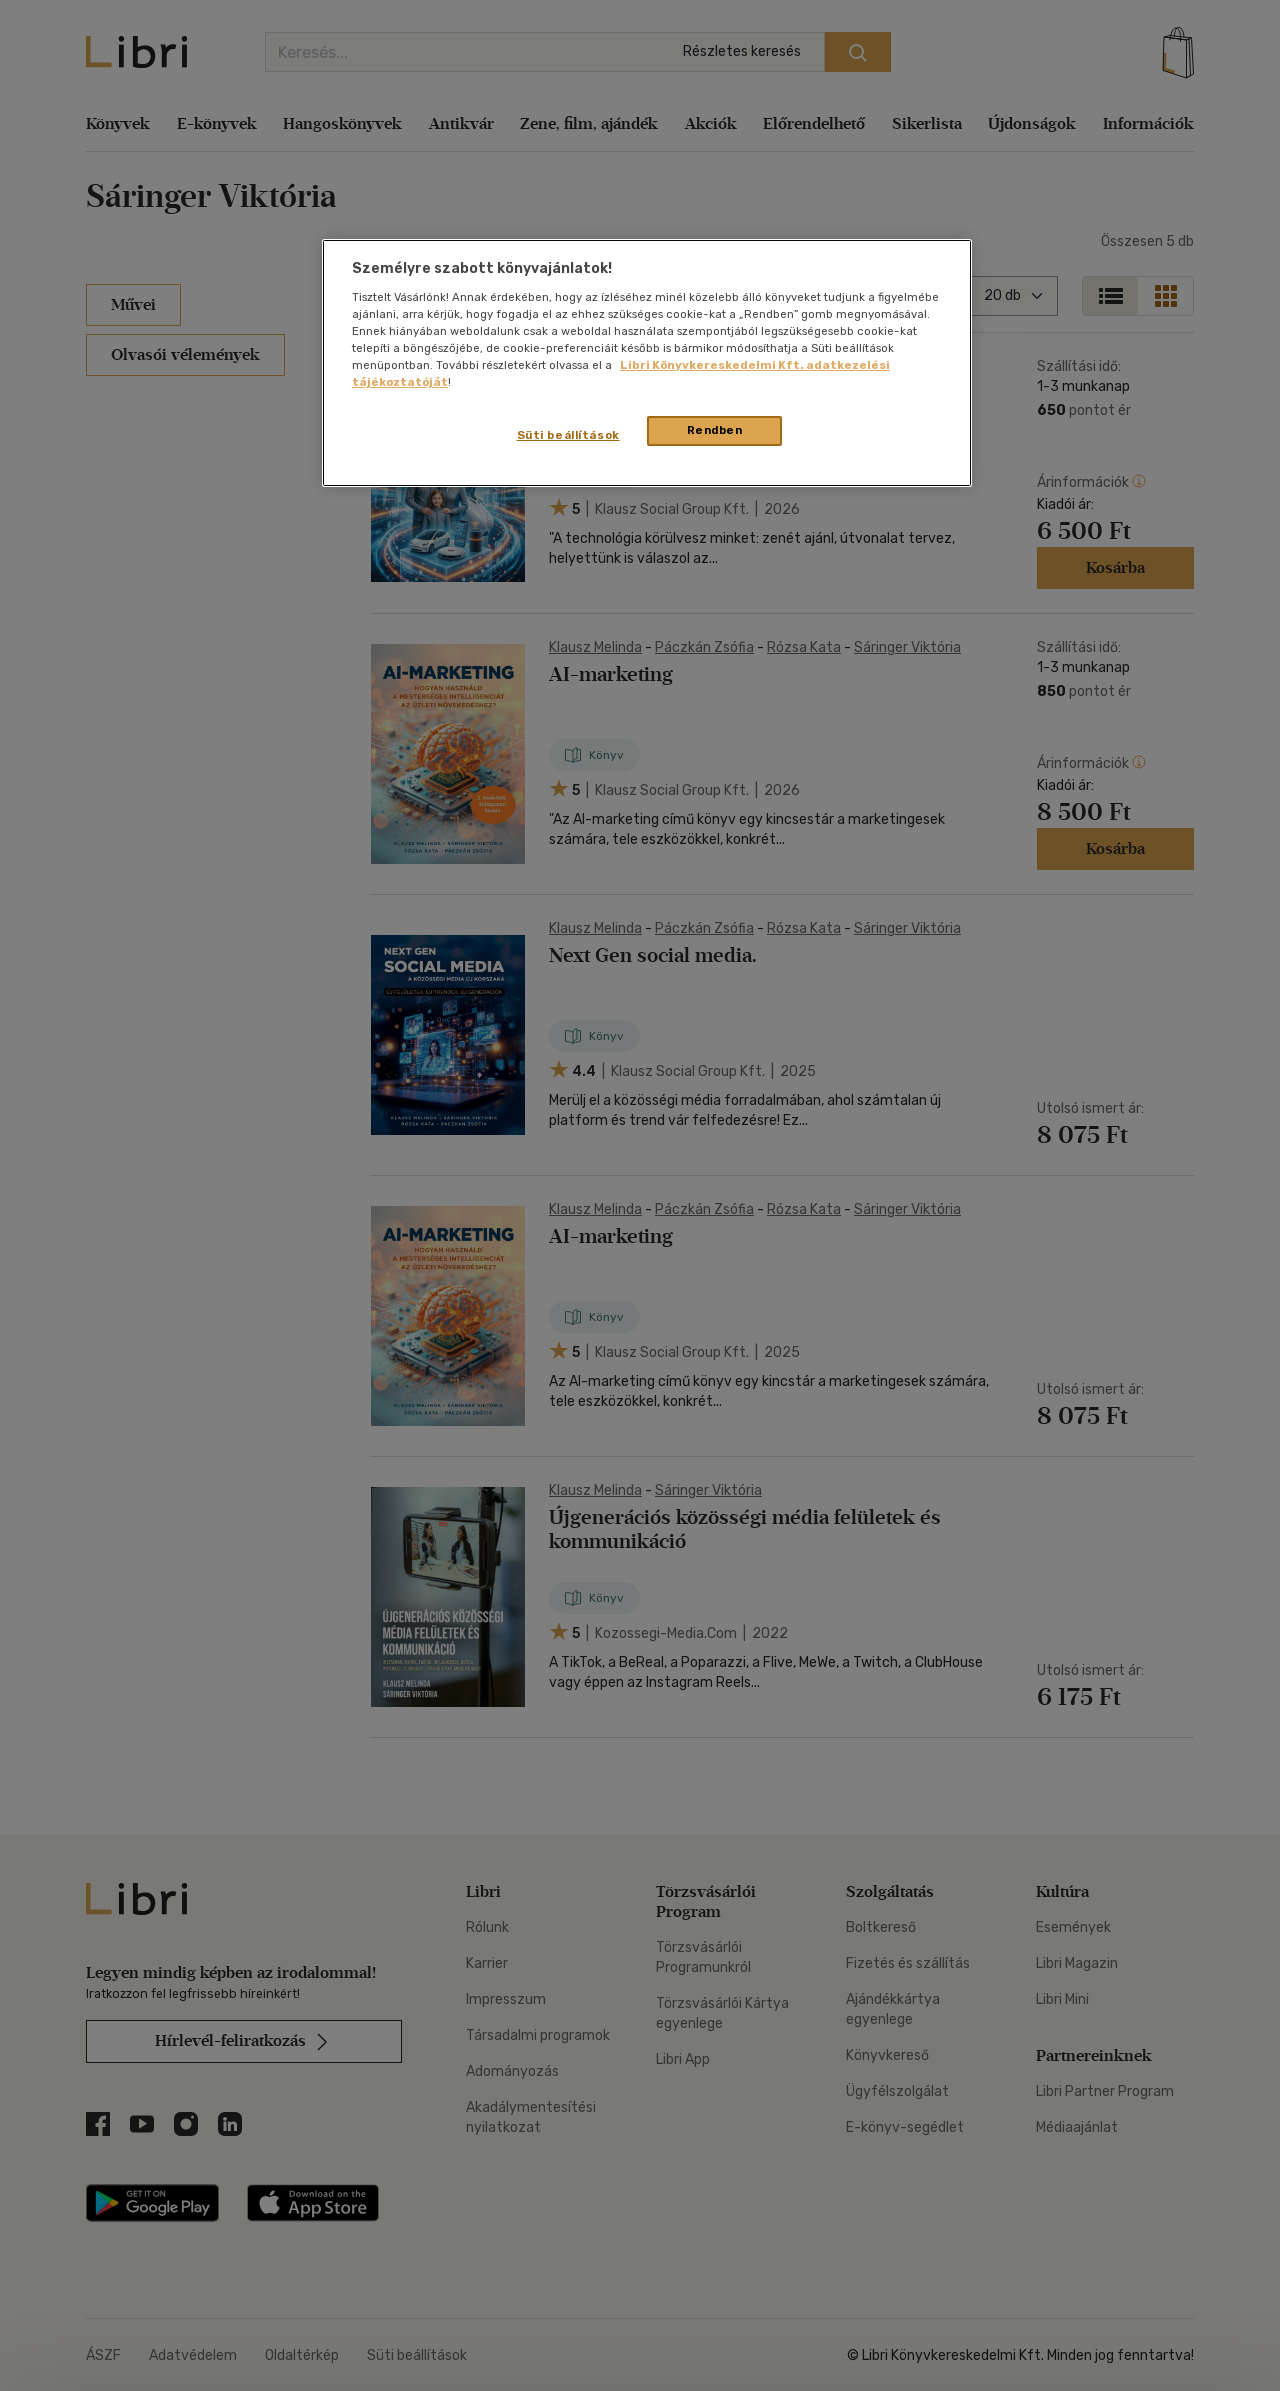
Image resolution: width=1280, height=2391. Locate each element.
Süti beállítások (568, 435)
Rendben (715, 430)
